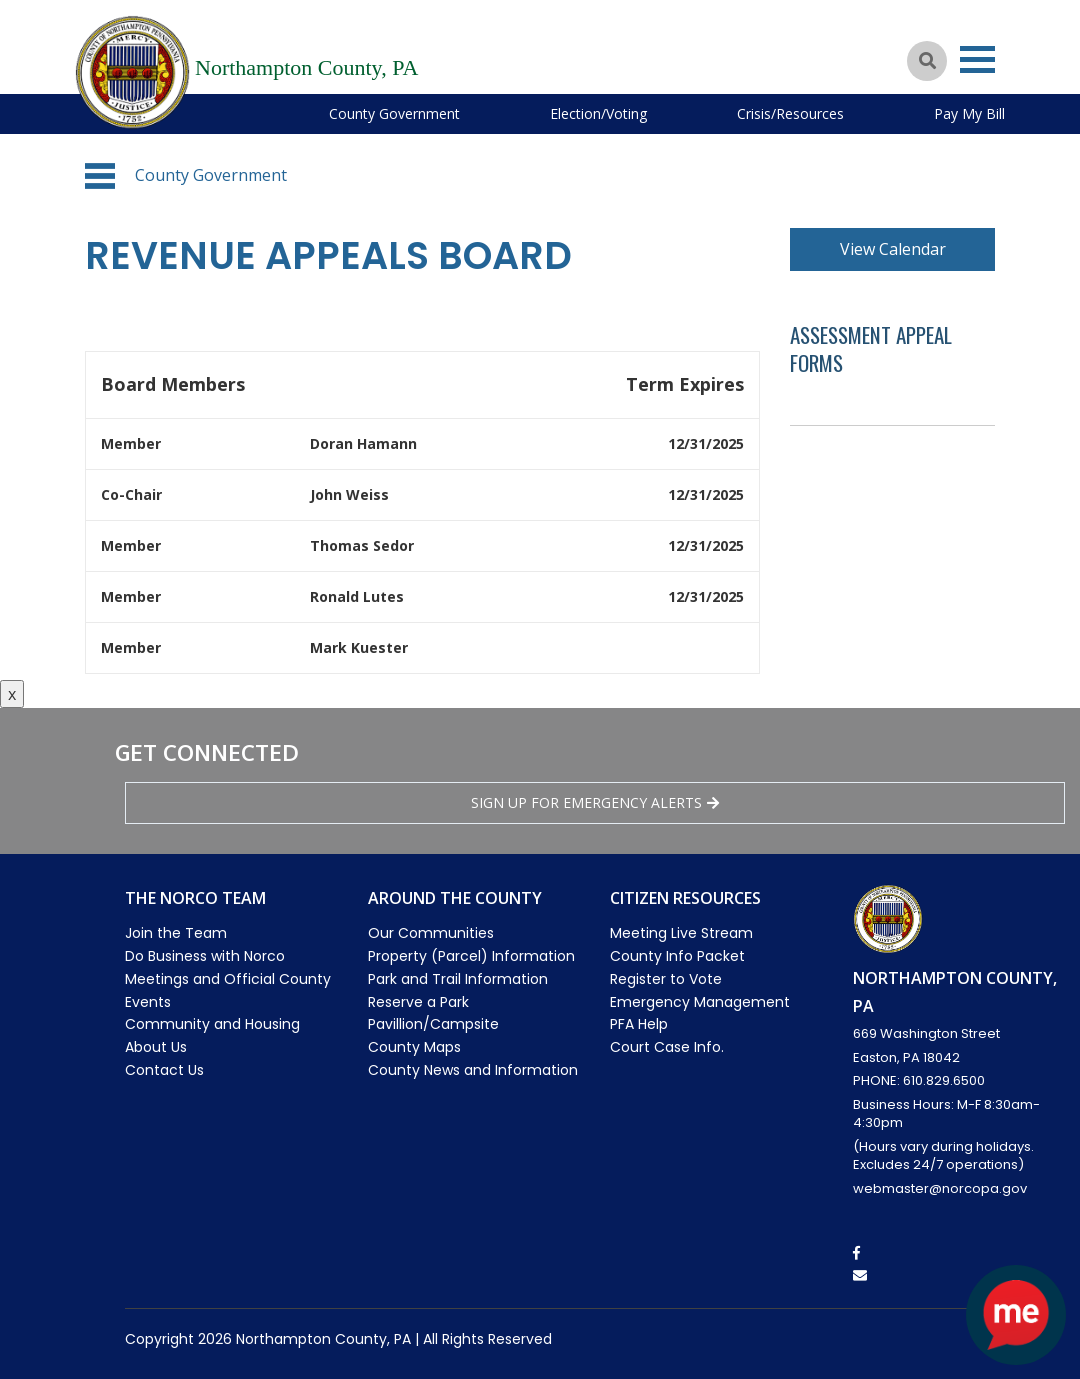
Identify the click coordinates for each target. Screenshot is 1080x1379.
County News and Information (473, 1070)
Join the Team (176, 933)
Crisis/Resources (790, 113)
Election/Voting (598, 113)
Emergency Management (700, 1002)
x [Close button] (12, 694)
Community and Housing (212, 1024)
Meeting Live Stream (681, 933)
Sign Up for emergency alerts (595, 802)
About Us (156, 1047)
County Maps (414, 1047)
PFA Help (639, 1024)
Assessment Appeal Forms (871, 348)
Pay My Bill (969, 113)
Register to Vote (666, 979)
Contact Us (164, 1070)
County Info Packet (677, 956)
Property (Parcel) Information (471, 956)
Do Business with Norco (205, 956)
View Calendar (893, 249)
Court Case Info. (667, 1047)
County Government (394, 113)
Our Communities (431, 933)
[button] (100, 176)
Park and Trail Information (458, 979)
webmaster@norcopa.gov (940, 1188)
